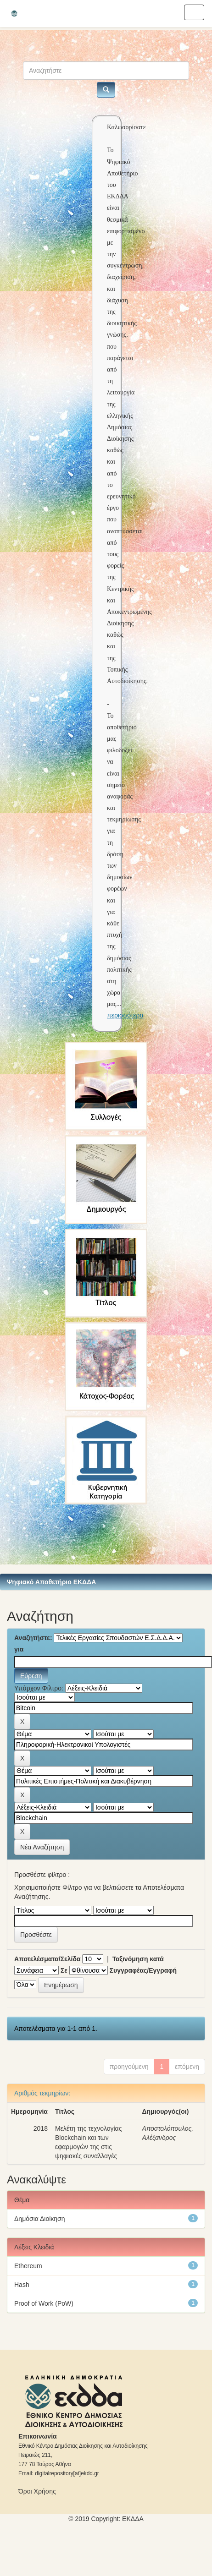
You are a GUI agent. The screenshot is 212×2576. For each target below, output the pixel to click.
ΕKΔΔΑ (133, 2518)
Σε (64, 1970)
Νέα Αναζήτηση (42, 1847)
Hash (21, 2284)
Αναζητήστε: (33, 1637)
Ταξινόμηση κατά (138, 1959)
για (18, 1649)
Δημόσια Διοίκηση (39, 2218)
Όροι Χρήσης (37, 2491)
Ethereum (28, 2266)
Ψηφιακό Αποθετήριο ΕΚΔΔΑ (51, 1582)
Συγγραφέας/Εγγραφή (143, 1970)
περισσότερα (125, 1015)
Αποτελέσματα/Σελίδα (47, 1959)
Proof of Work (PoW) (43, 2303)
